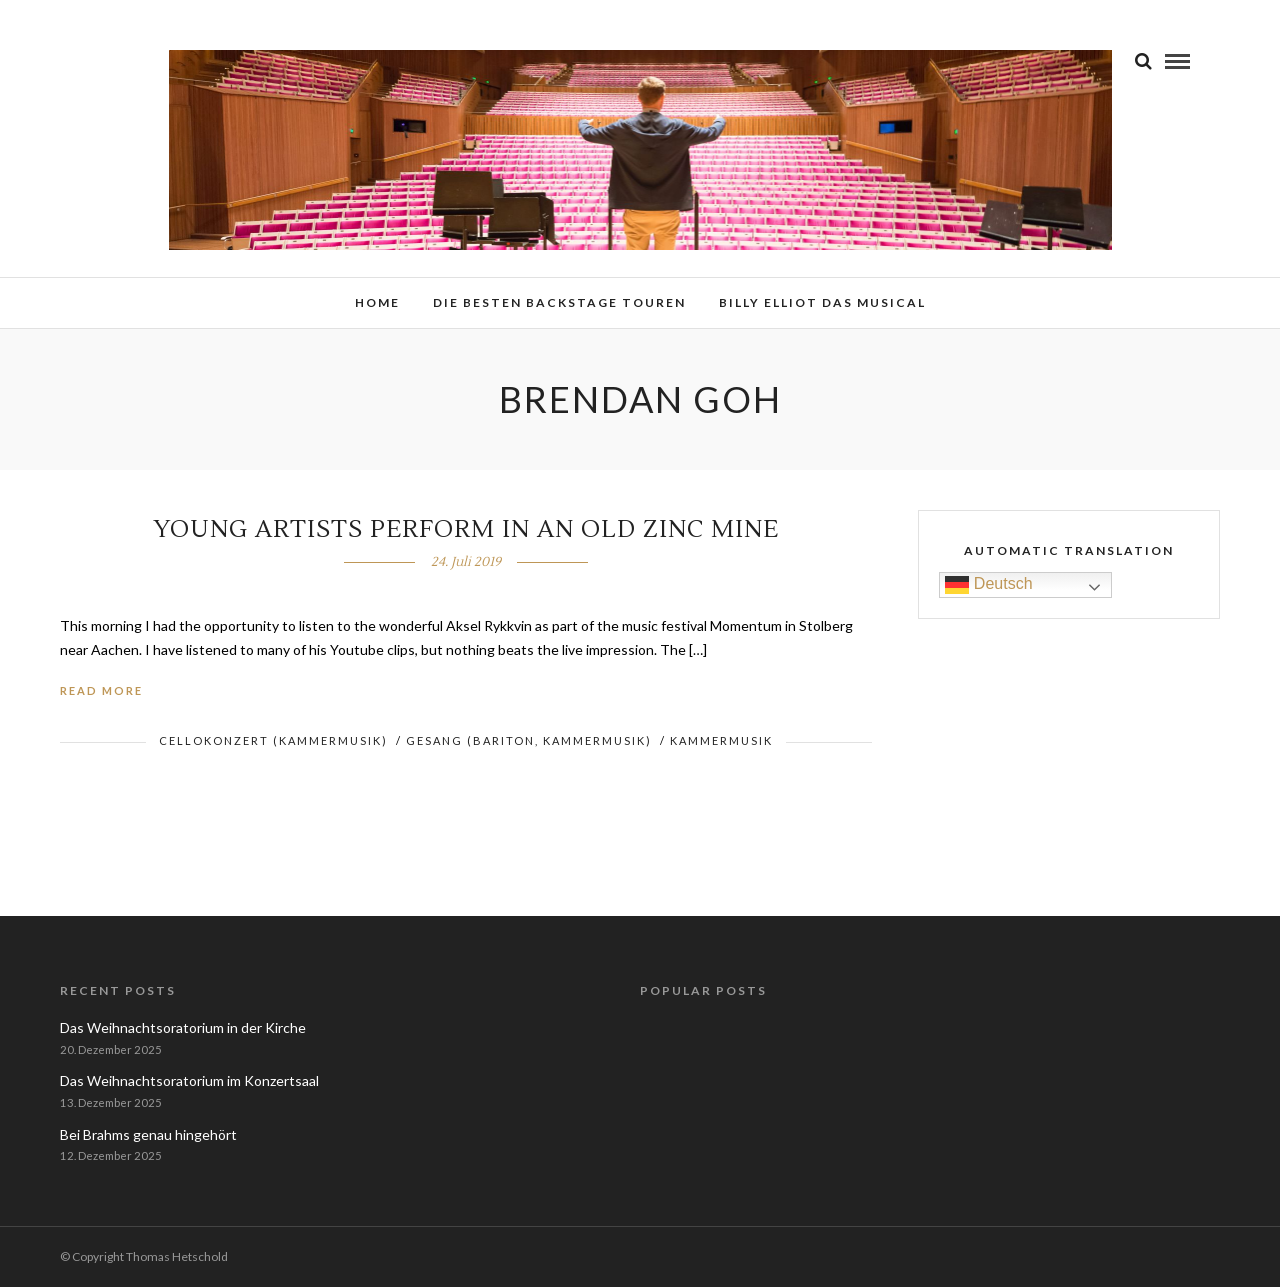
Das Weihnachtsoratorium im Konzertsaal (189, 1080)
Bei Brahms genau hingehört (148, 1134)
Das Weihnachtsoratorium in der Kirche (183, 1027)
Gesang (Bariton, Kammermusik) (529, 740)
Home (377, 302)
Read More (101, 690)
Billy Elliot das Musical (822, 302)
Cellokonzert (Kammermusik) (273, 740)
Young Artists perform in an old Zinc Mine (466, 529)
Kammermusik (721, 740)
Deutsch (988, 584)
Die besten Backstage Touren (559, 302)
